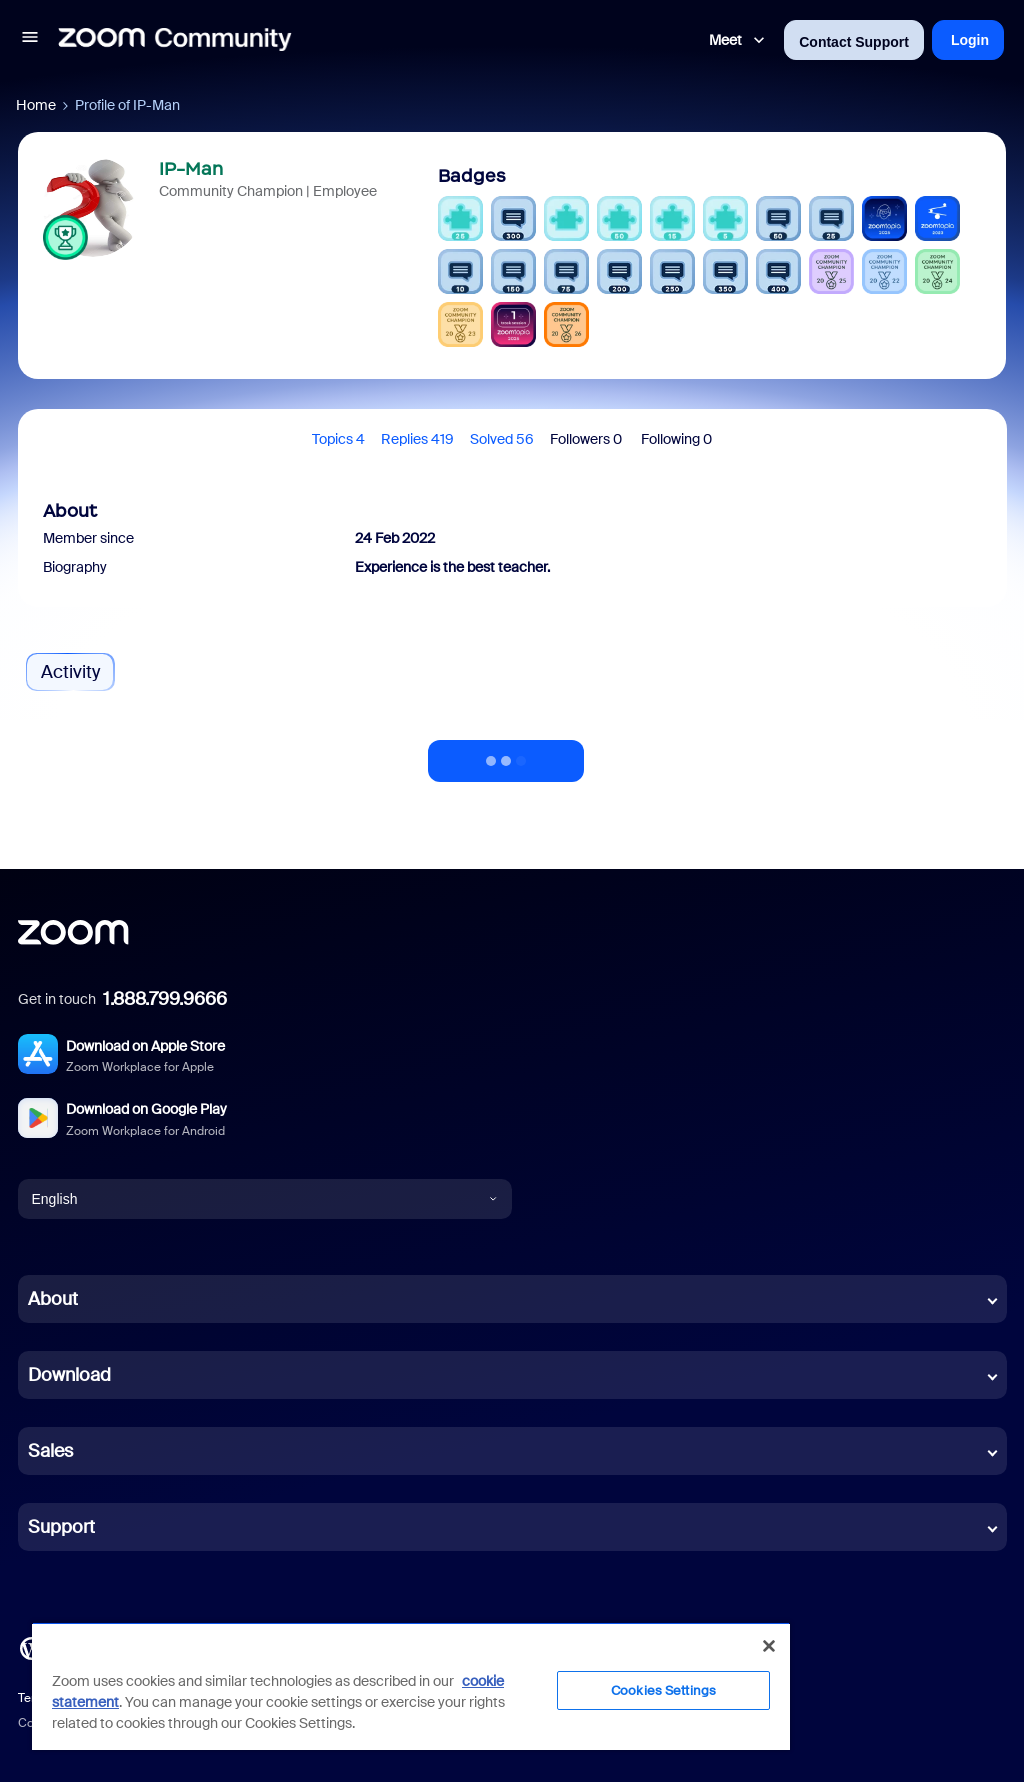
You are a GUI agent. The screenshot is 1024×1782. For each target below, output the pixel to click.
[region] (411, 1686)
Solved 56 (502, 439)
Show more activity (506, 755)
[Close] (769, 1646)
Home (36, 105)
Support (61, 1527)
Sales (50, 1451)
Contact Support (854, 42)
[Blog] (31, 1647)
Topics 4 (338, 439)
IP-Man (191, 169)
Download (69, 1375)
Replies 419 (417, 439)
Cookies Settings (663, 1690)
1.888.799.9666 (165, 999)
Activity (70, 672)
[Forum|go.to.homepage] (175, 40)
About (53, 1299)
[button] (30, 40)
